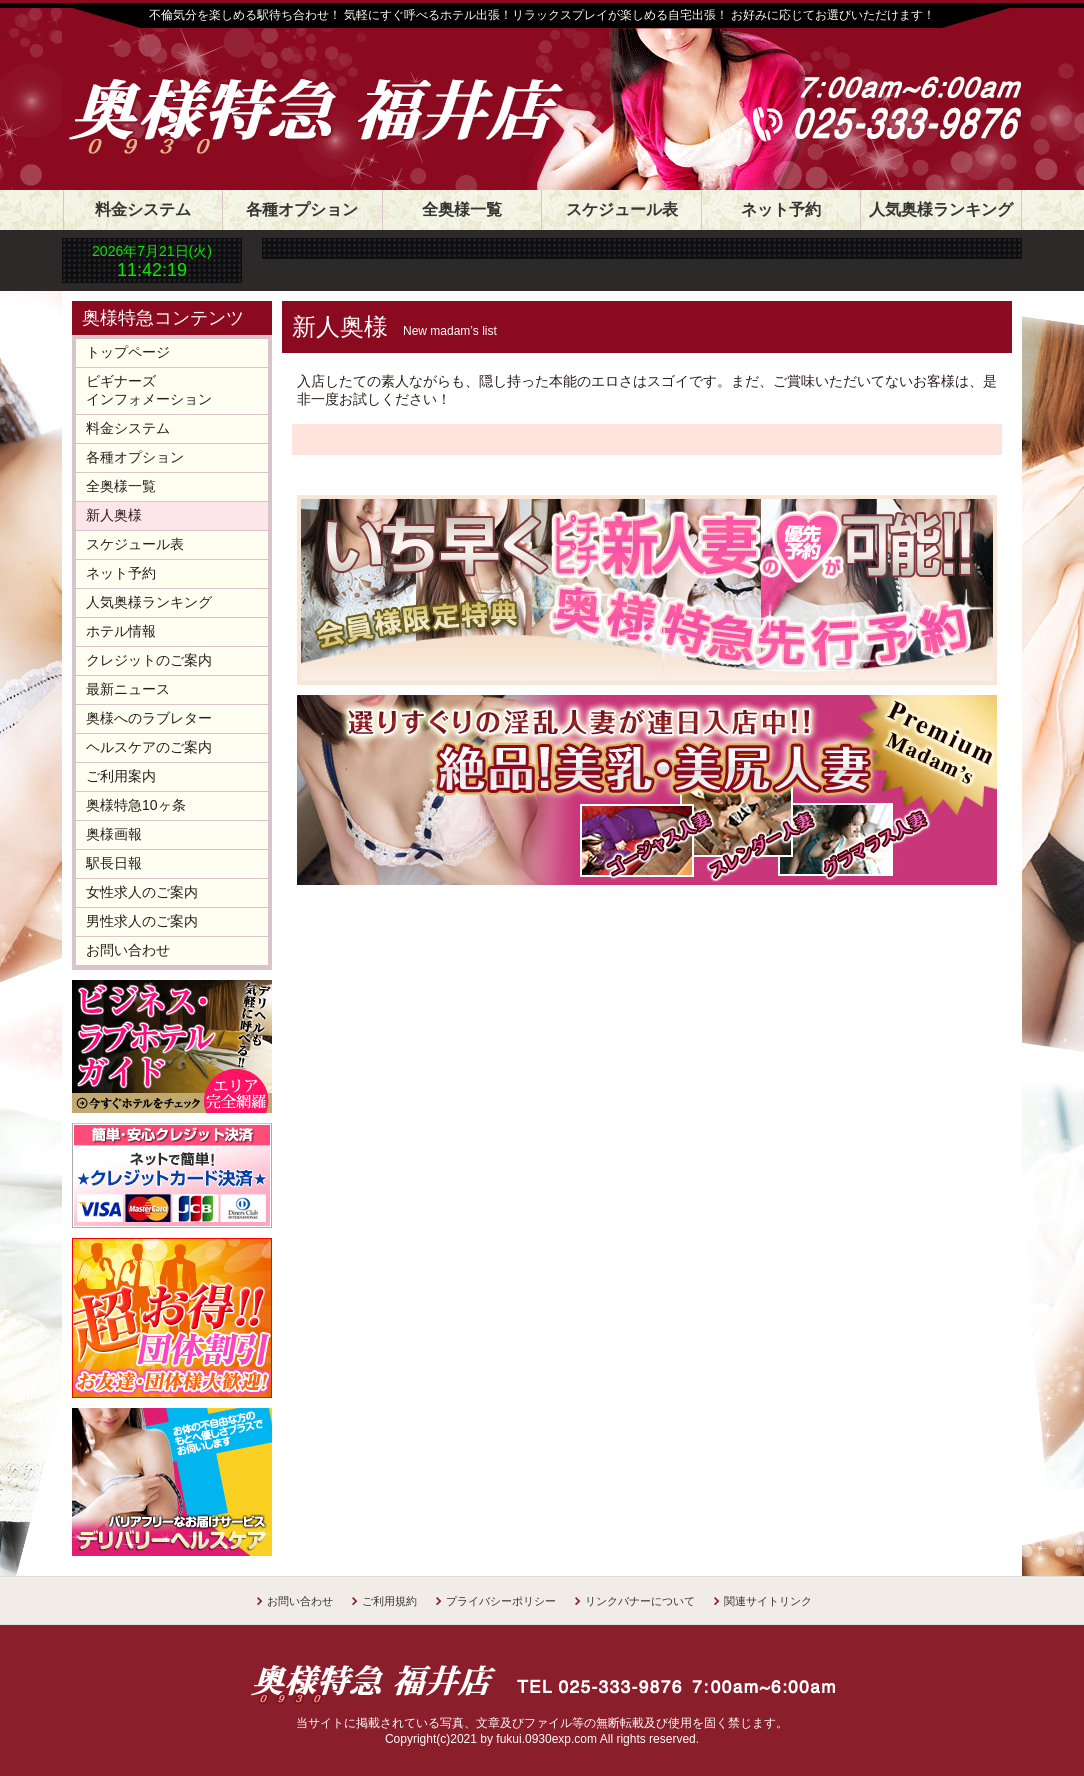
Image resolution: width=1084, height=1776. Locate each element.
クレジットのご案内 (149, 660)
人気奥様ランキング (941, 209)
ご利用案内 (121, 776)
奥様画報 (114, 834)
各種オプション (302, 209)
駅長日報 (114, 863)
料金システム (143, 209)
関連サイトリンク (768, 1601)
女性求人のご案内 (142, 892)
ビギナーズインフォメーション (149, 390)
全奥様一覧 (462, 209)
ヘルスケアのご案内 (149, 747)
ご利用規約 (389, 1601)
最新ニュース (128, 689)
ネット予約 (781, 209)
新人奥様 (114, 515)
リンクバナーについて (640, 1601)
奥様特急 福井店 (337, 92)
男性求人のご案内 (142, 921)
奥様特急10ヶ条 (136, 805)
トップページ (128, 352)
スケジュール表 (622, 209)
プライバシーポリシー (501, 1601)
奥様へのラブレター (149, 718)
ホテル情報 (121, 631)
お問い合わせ (128, 950)
